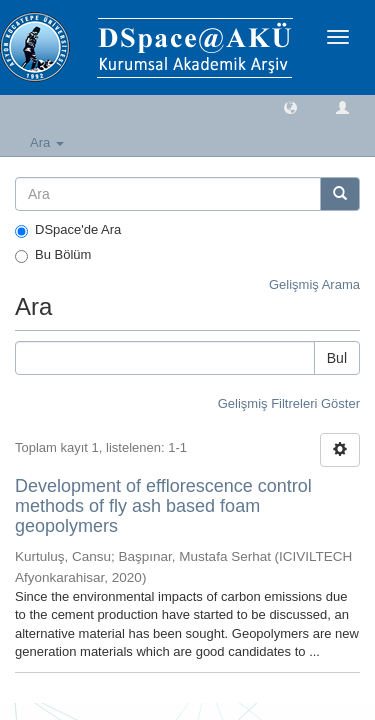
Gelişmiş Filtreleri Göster (289, 403)
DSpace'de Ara (68, 230)
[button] (290, 106)
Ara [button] (47, 142)
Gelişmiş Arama (314, 284)
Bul (337, 358)
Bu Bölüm (53, 255)
